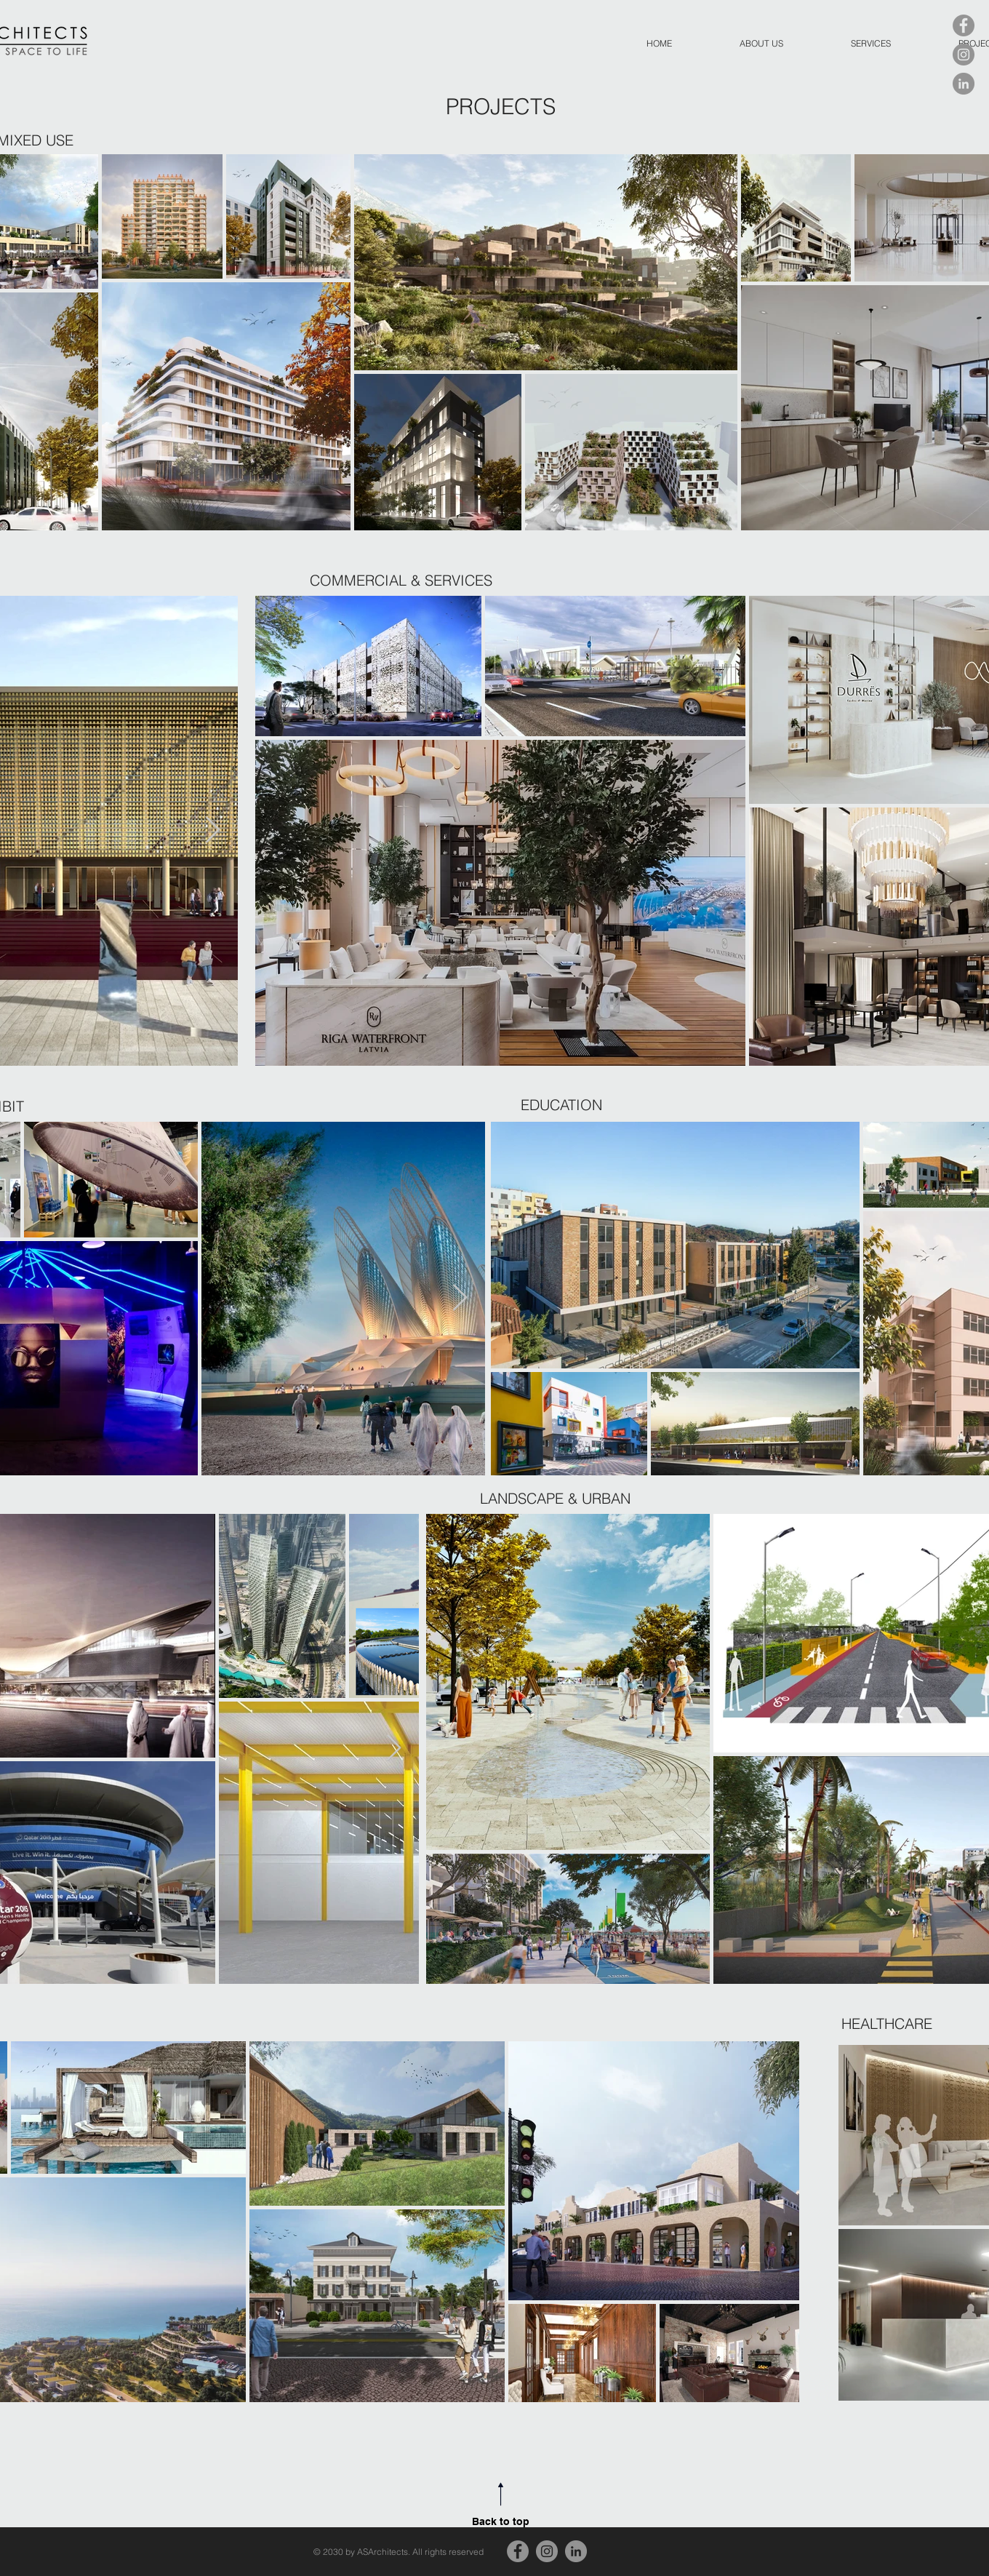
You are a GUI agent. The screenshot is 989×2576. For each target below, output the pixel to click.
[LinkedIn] (963, 84)
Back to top (500, 2521)
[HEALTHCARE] (886, 2023)
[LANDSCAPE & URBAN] (622, 1498)
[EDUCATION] (573, 1105)
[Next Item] (212, 830)
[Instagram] (963, 54)
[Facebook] (963, 25)
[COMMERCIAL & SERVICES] (401, 580)
